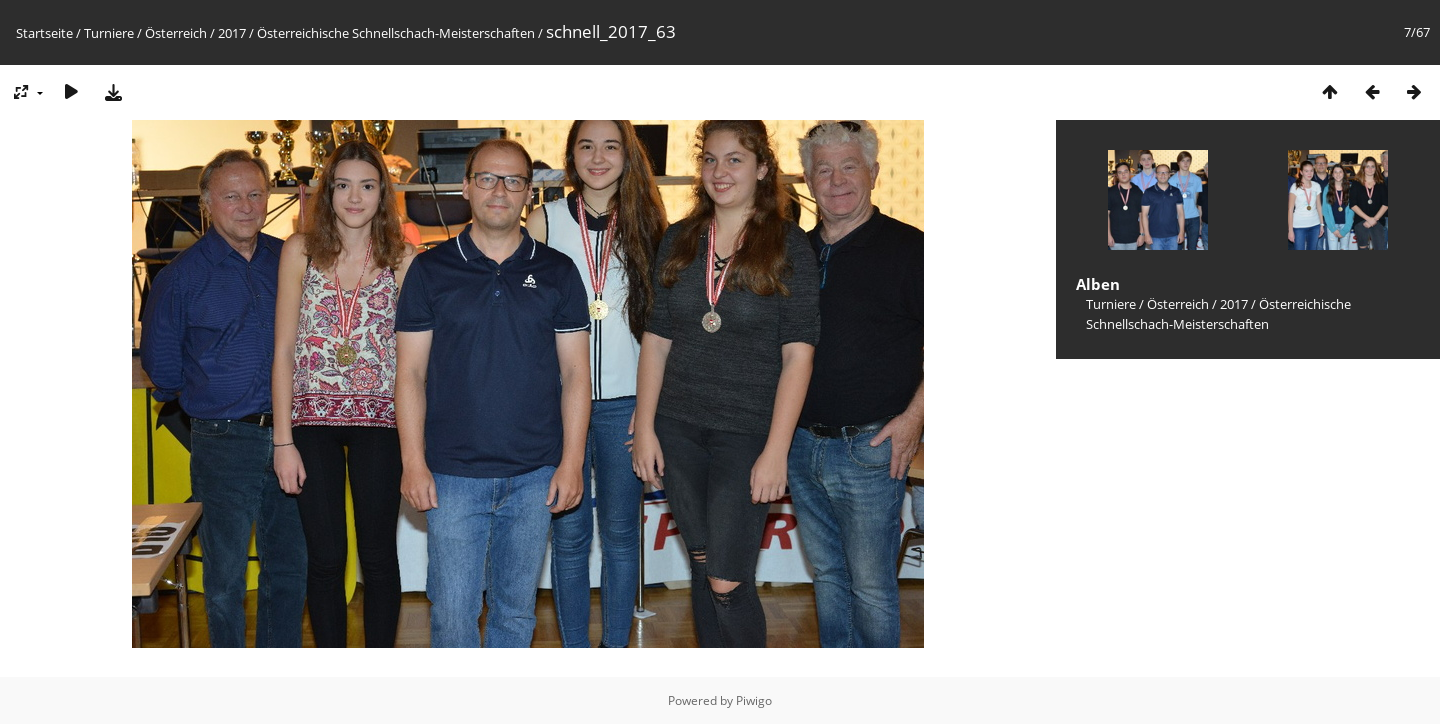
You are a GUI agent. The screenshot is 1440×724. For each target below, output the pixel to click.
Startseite (44, 33)
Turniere (109, 33)
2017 (232, 33)
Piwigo (754, 700)
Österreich (176, 33)
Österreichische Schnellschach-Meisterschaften (396, 33)
